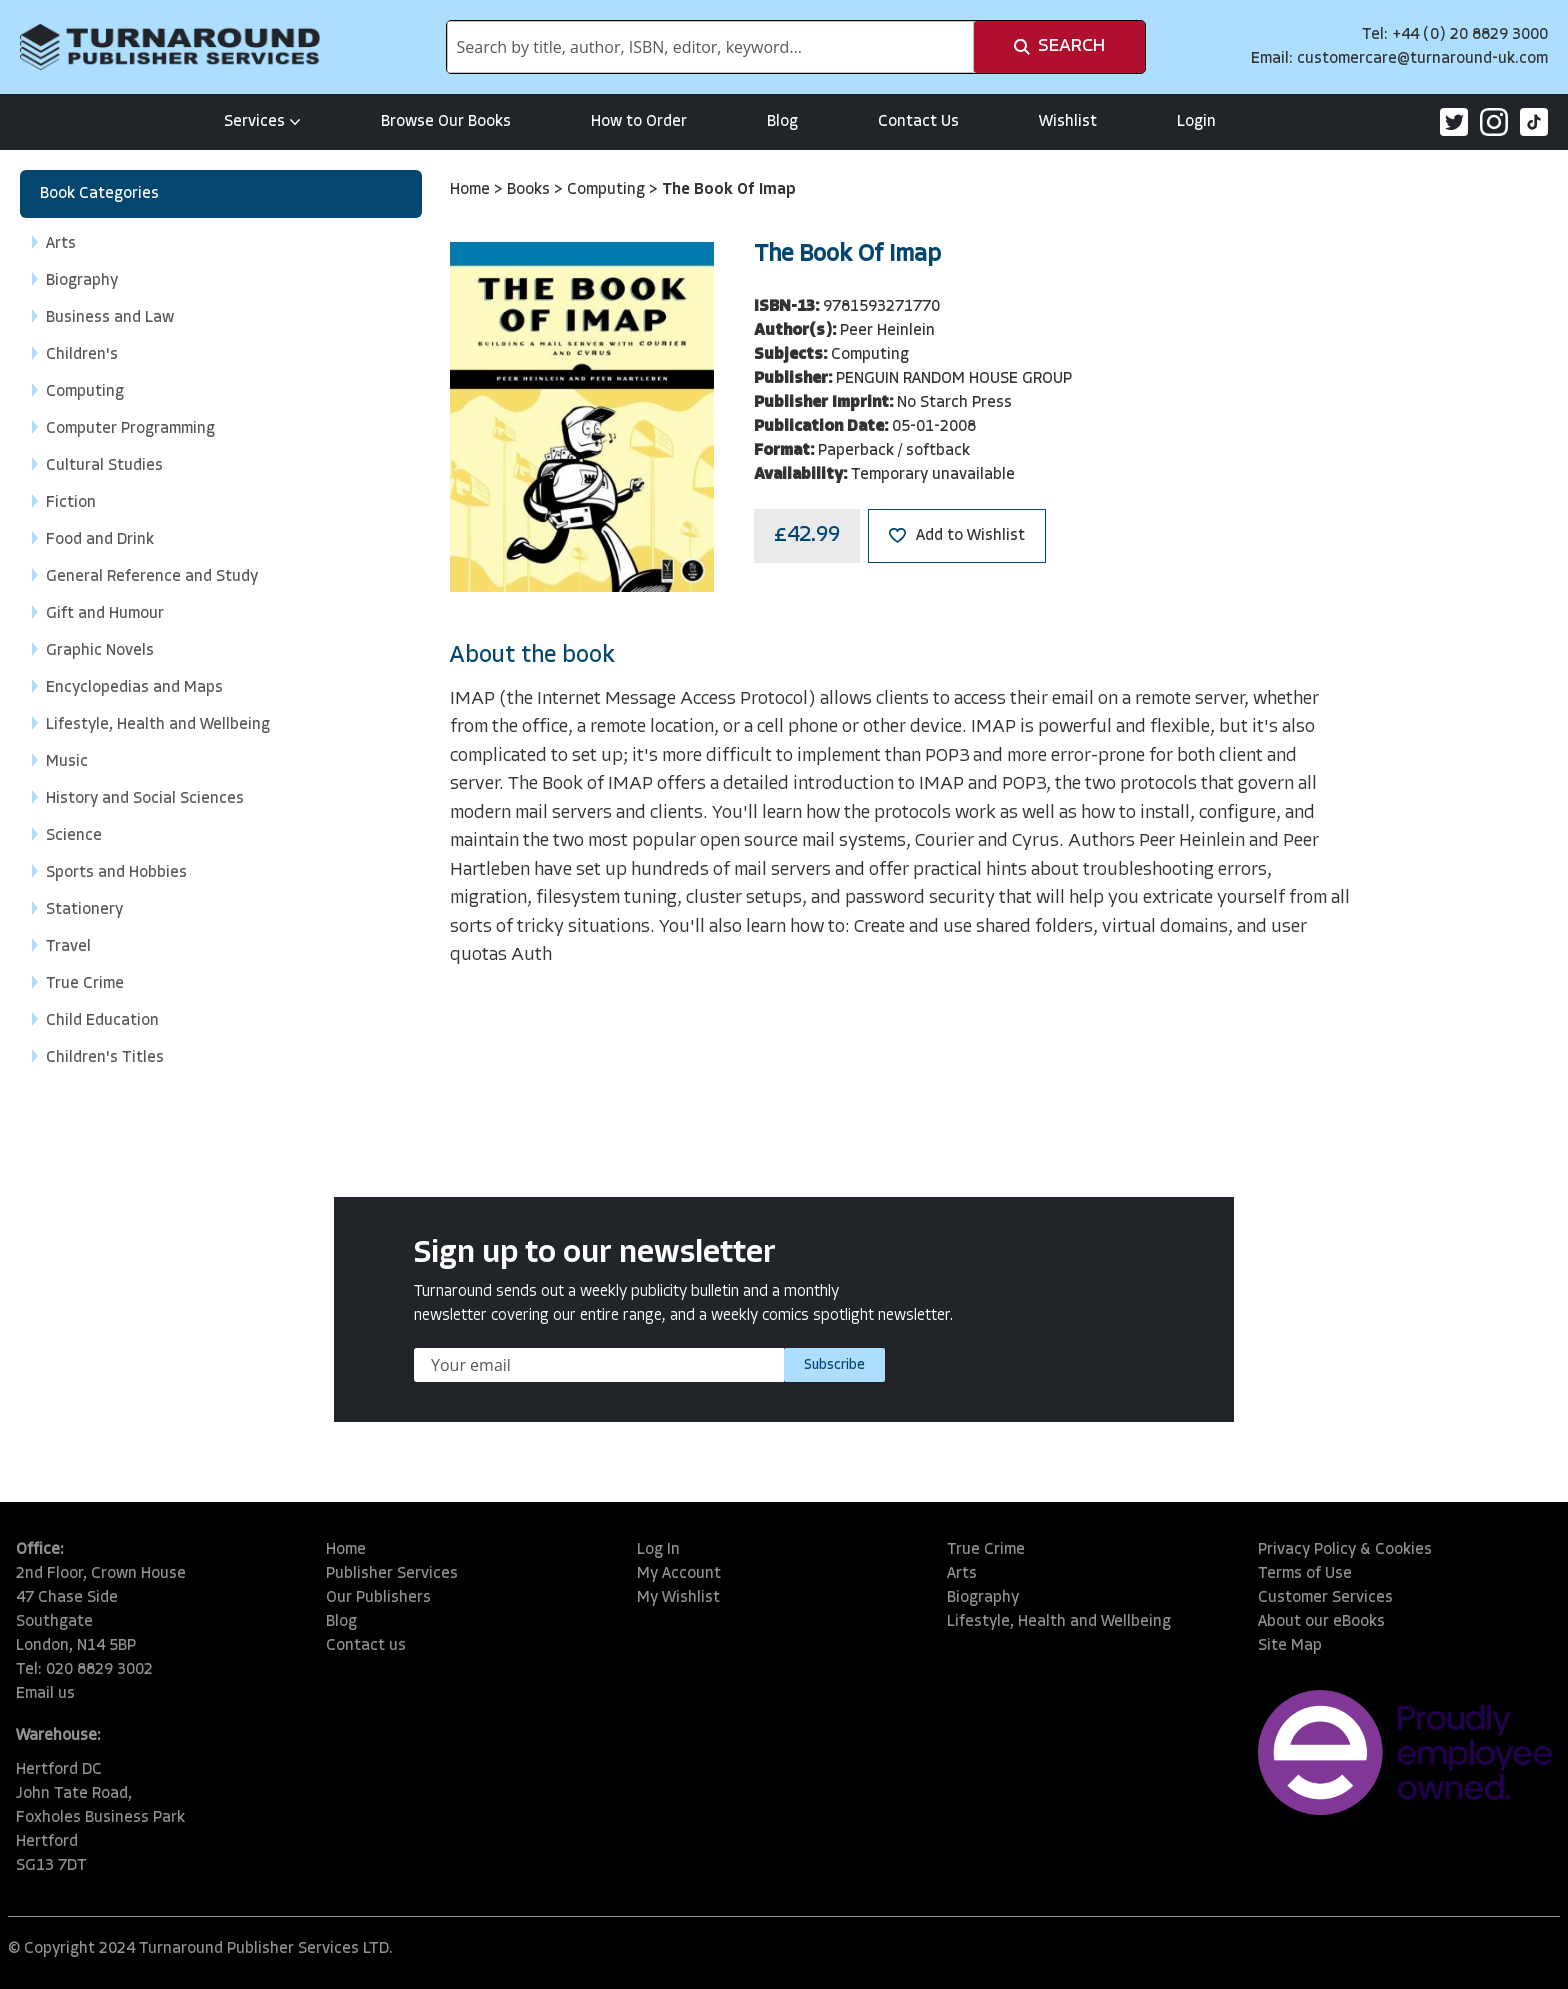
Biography (983, 1598)
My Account (679, 1574)
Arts (962, 1574)
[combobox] (710, 47)
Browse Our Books (446, 122)
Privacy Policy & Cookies (1345, 1550)
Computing (608, 190)
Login (1196, 122)
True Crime (986, 1550)
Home (472, 190)
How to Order (639, 122)
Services (262, 122)
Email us (45, 1694)
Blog (782, 122)
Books (530, 190)
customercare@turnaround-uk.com (1422, 59)
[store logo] (170, 47)
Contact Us (918, 122)
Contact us (366, 1646)
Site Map (1290, 1646)
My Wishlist (678, 1598)
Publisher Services (392, 1574)
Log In (658, 1550)
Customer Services (1325, 1598)
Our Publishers (378, 1598)
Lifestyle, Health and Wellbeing (1059, 1622)
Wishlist (1068, 122)
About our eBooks (1321, 1622)
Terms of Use (1305, 1574)
